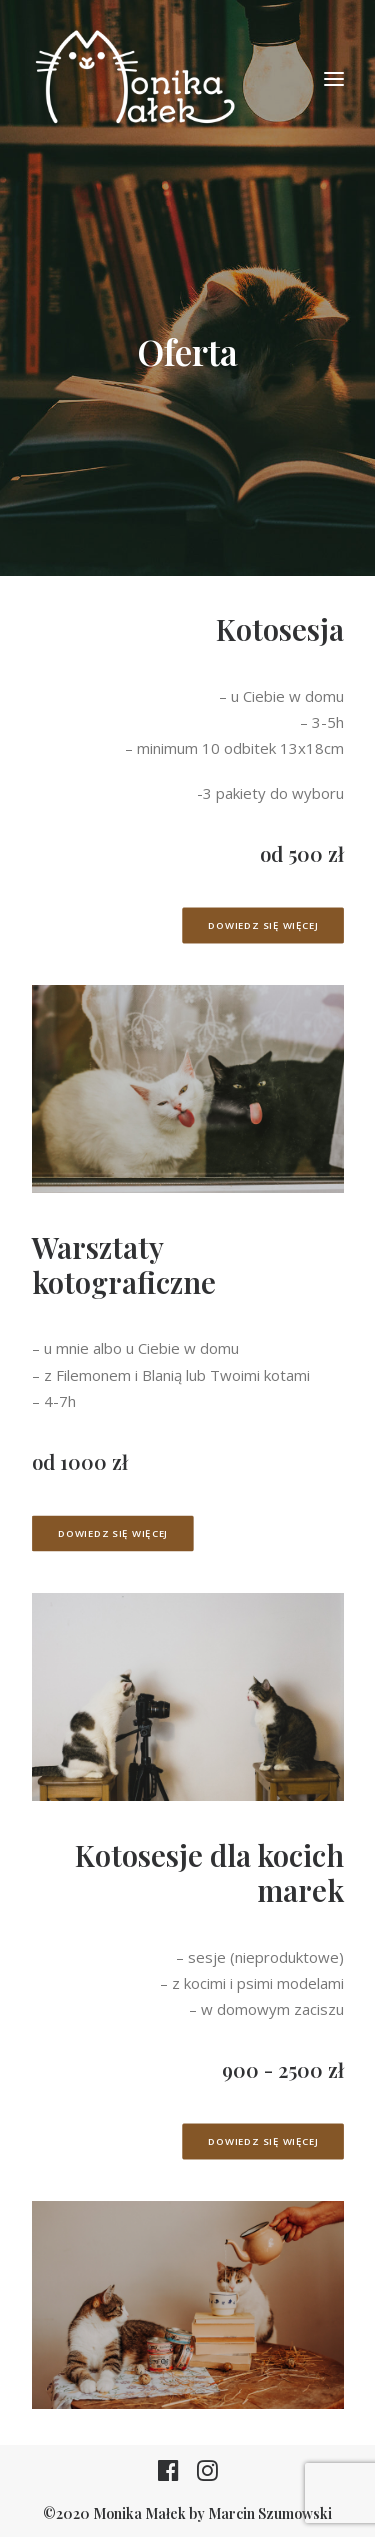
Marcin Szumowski (270, 2513)
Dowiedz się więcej (263, 925)
